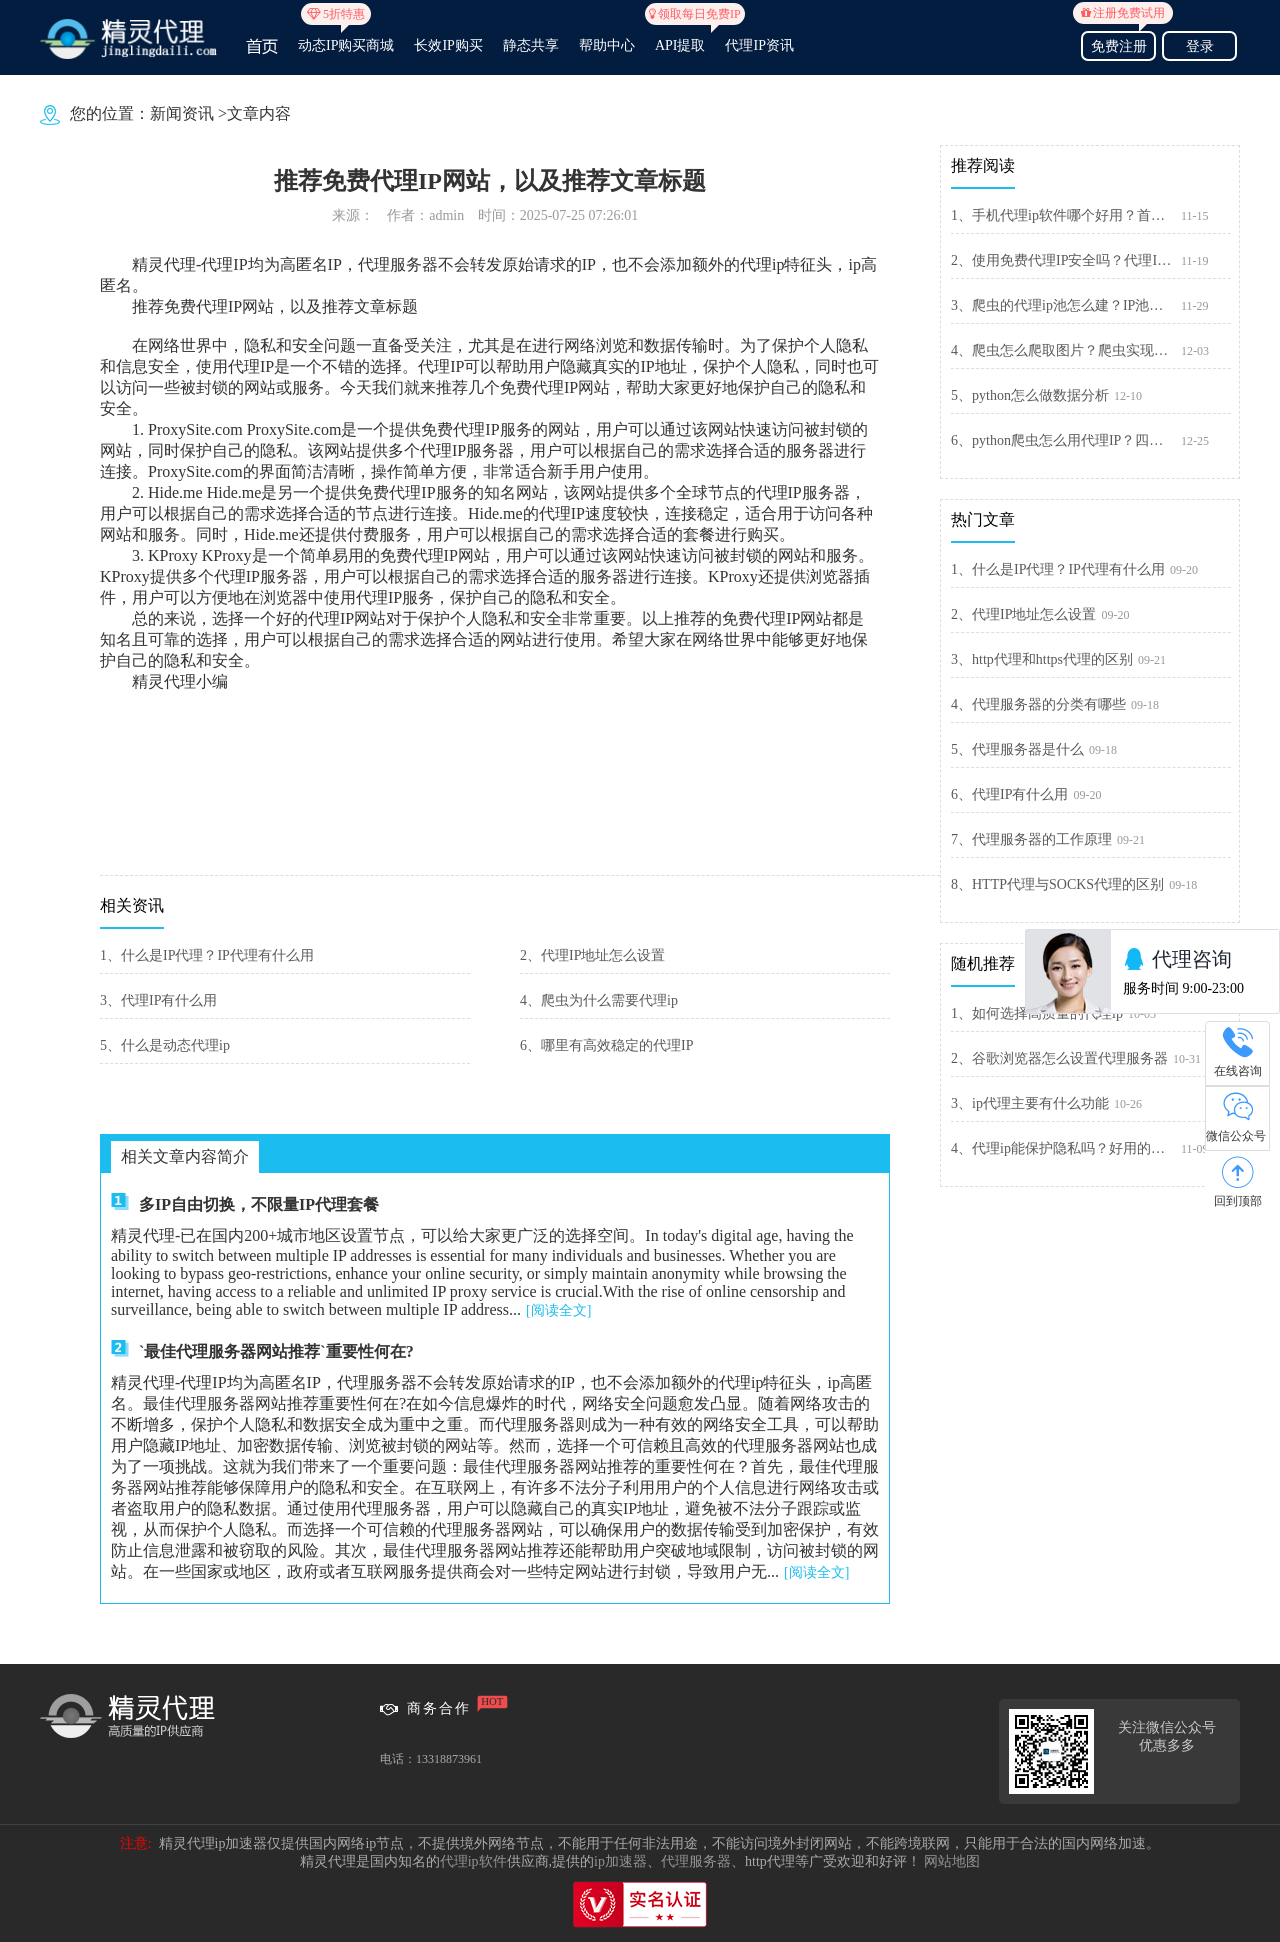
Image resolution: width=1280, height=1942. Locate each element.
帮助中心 (607, 45)
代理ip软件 (473, 1861)
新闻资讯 (182, 113)
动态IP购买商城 (346, 37)
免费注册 (1118, 43)
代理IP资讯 (759, 45)
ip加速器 (620, 1861)
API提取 (680, 37)
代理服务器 (696, 1861)
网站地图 (952, 1861)
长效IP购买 (448, 45)
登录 (1200, 46)
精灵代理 (164, 264)
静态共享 (531, 45)
